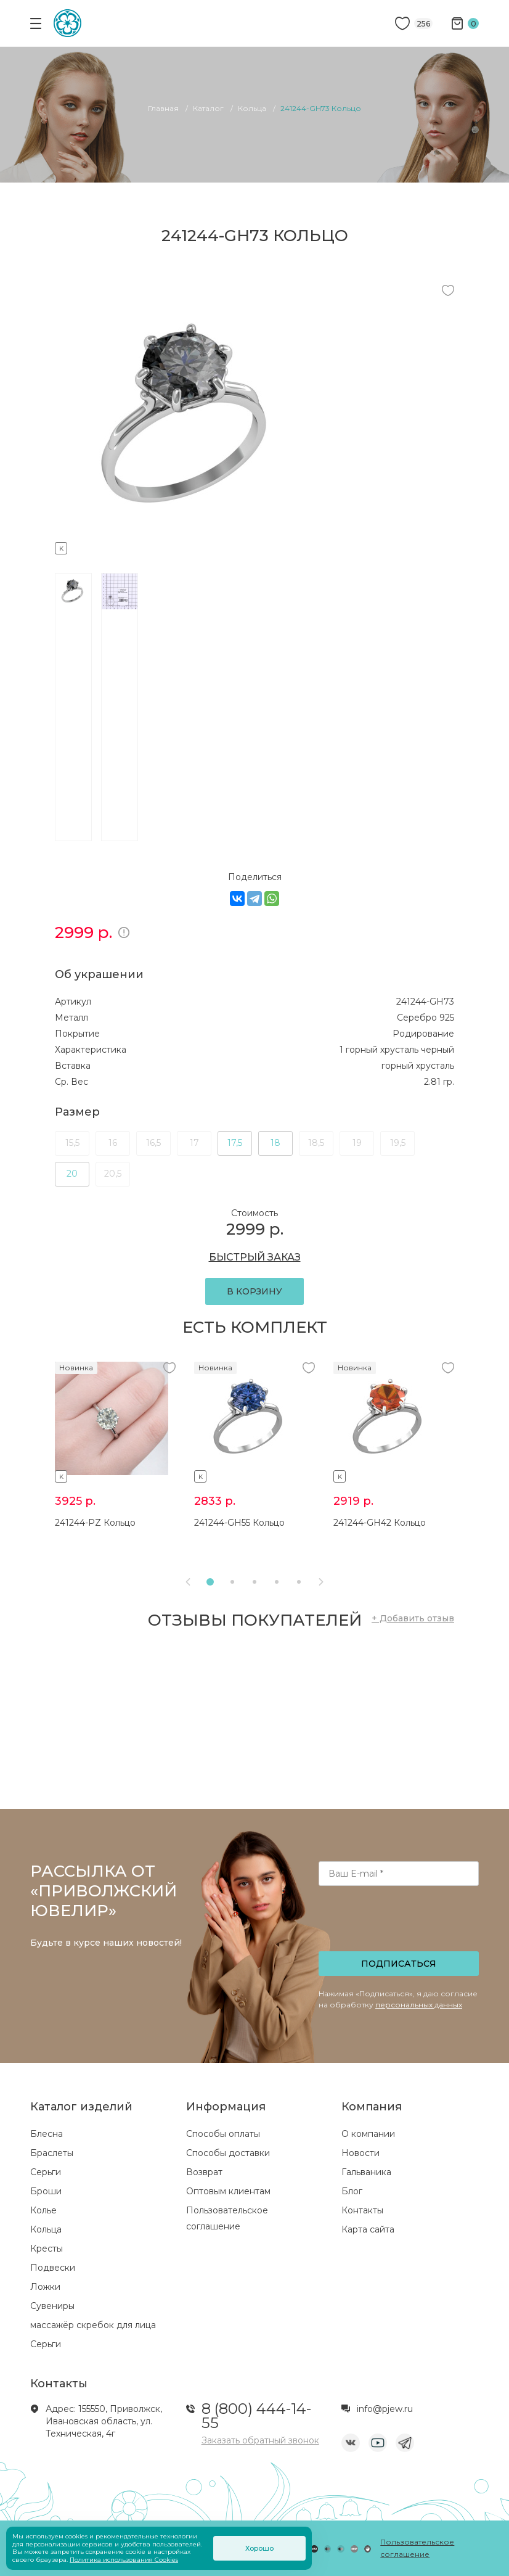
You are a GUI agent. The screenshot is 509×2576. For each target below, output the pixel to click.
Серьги (45, 2172)
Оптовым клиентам (228, 2191)
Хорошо (259, 2548)
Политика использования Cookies (124, 2560)
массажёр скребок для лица (93, 2325)
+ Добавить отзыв (413, 1618)
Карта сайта (367, 2229)
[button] (210, 1582)
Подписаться (398, 1963)
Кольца (46, 2229)
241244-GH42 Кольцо (379, 1522)
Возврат (204, 2172)
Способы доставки (228, 2152)
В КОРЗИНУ (254, 1291)
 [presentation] (321, 1582)
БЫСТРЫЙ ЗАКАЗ (255, 1257)
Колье (43, 2210)
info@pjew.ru (385, 2408)
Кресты (46, 2248)
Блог (351, 2191)
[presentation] (399, 1922)
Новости (360, 2152)
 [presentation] (188, 1582)
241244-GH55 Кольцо (239, 1522)
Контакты (362, 2210)
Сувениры (52, 2305)
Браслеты (51, 2152)
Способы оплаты (223, 2133)
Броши (46, 2191)
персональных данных (418, 2004)
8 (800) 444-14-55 (256, 2416)
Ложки (45, 2286)
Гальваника (366, 2172)
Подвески (52, 2267)
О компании (368, 2133)
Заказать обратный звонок (260, 2440)
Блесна (46, 2133)
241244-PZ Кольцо (95, 1522)
